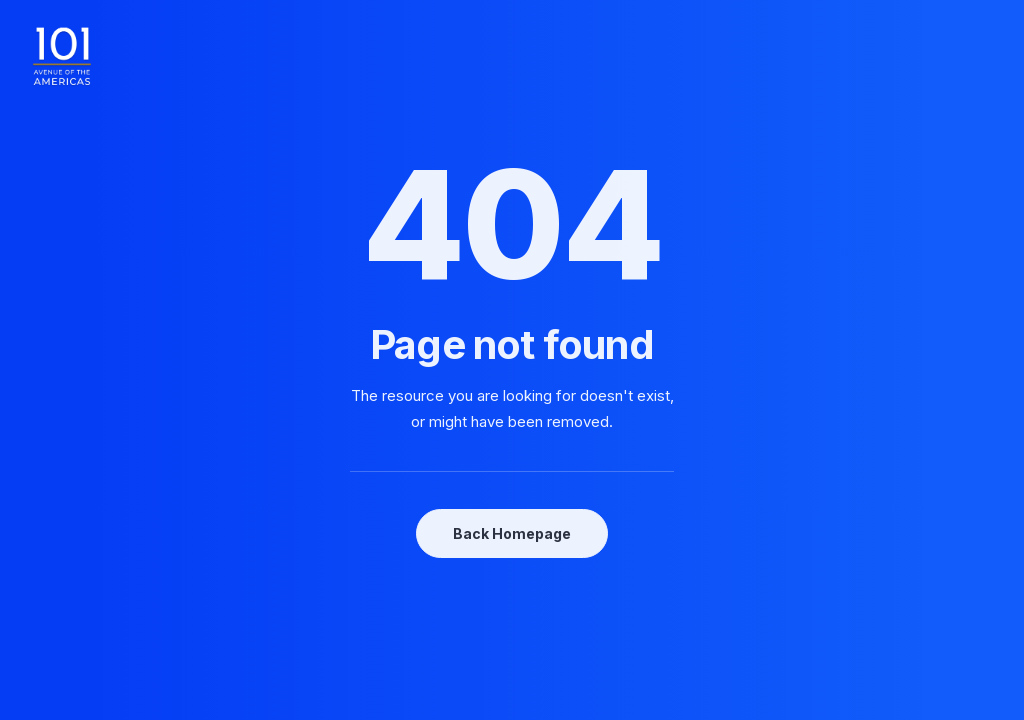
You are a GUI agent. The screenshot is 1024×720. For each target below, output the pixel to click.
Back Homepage (512, 533)
